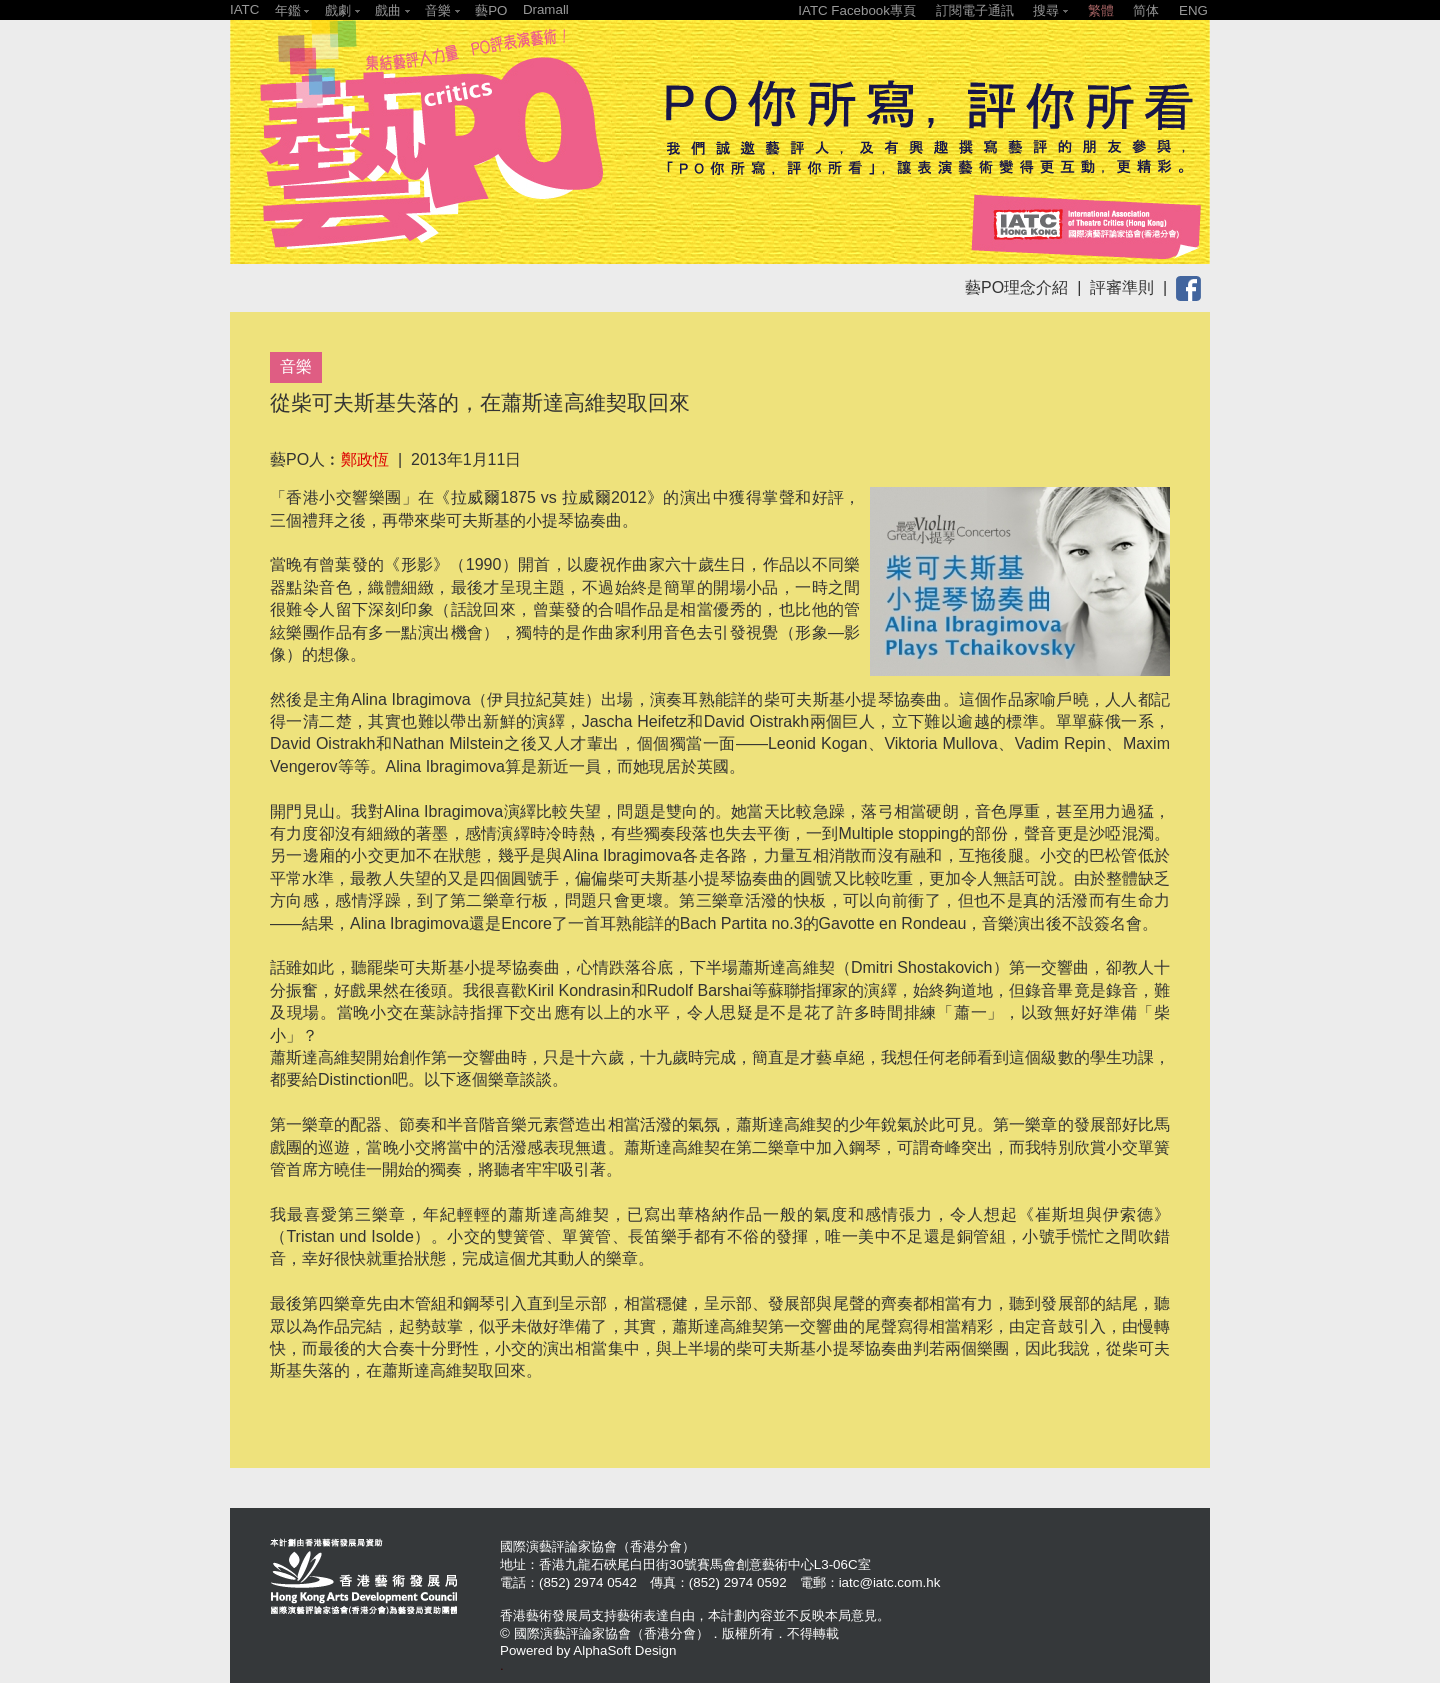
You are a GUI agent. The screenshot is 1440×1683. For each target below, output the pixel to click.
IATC (244, 9)
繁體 (1101, 10)
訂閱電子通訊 (975, 10)
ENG (1193, 10)
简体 (1146, 10)
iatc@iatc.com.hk (890, 1582)
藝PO (491, 10)
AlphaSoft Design (624, 1650)
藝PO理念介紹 (1016, 287)
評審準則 (1122, 287)
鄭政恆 (365, 459)
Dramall (546, 9)
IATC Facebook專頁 (857, 10)
